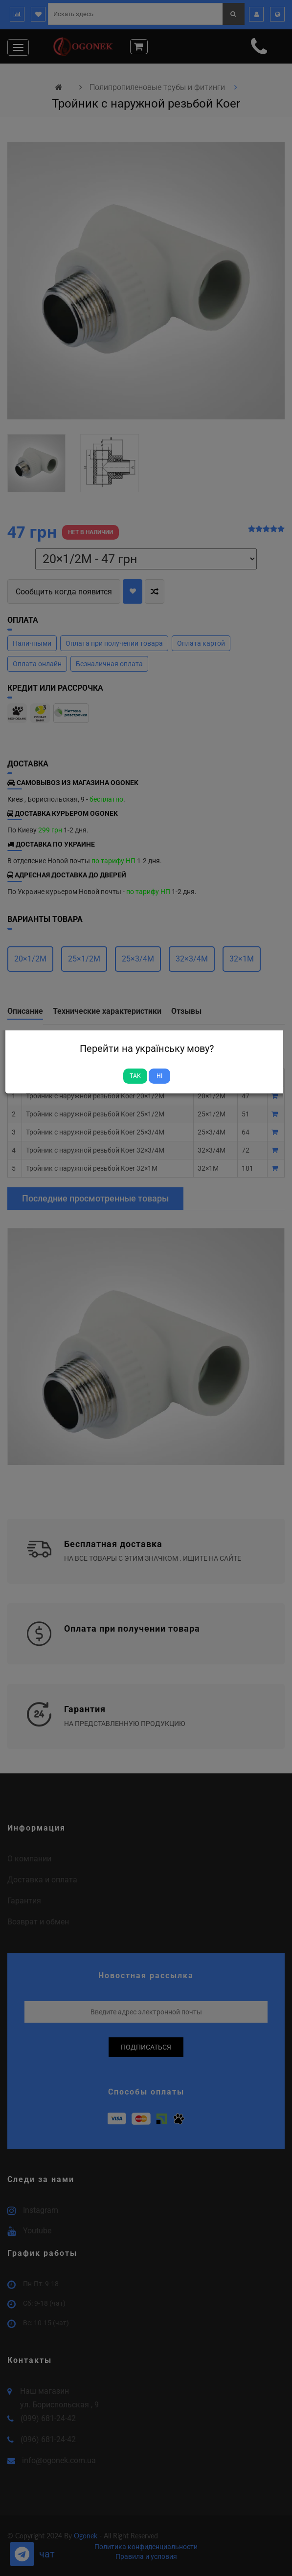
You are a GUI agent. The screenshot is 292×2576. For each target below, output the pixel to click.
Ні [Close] (159, 1075)
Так (135, 1075)
